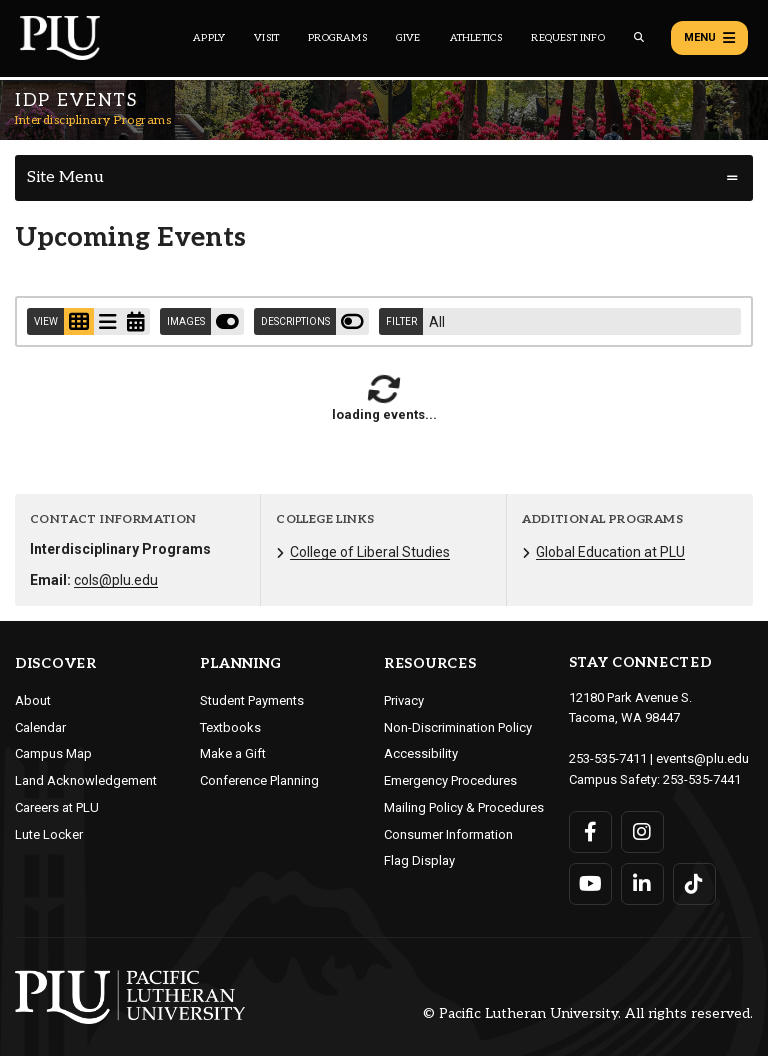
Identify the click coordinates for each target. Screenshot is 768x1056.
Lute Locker (49, 834)
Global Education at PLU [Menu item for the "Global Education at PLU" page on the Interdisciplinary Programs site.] (610, 552)
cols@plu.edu (116, 580)
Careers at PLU (57, 807)
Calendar (40, 727)
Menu (709, 38)
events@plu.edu (702, 758)
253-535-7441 (702, 779)
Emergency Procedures (450, 780)
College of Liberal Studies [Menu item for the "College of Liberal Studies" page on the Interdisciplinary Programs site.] (370, 552)
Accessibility (421, 753)
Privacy (404, 700)
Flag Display (419, 860)
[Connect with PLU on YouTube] (590, 884)
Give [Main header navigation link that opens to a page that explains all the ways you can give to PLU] (408, 38)
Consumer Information (448, 834)
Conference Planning (259, 780)
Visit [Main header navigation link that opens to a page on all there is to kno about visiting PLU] (266, 38)
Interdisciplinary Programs (93, 120)
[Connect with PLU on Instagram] (642, 832)
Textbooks (230, 727)
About (33, 700)
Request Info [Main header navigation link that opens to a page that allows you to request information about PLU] (567, 38)
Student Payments (252, 700)
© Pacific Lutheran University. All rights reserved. (588, 1013)
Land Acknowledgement (86, 780)
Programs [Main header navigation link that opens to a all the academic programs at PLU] (337, 38)
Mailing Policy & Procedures (464, 807)
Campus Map (53, 753)
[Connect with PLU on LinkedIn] (642, 884)
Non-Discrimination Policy (458, 727)
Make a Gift (233, 753)
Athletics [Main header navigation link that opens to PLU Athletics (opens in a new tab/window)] (476, 38)
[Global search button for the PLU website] (639, 37)
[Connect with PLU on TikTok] (694, 884)
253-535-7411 (608, 758)
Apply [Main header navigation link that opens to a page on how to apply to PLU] (209, 38)
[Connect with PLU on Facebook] (590, 832)
